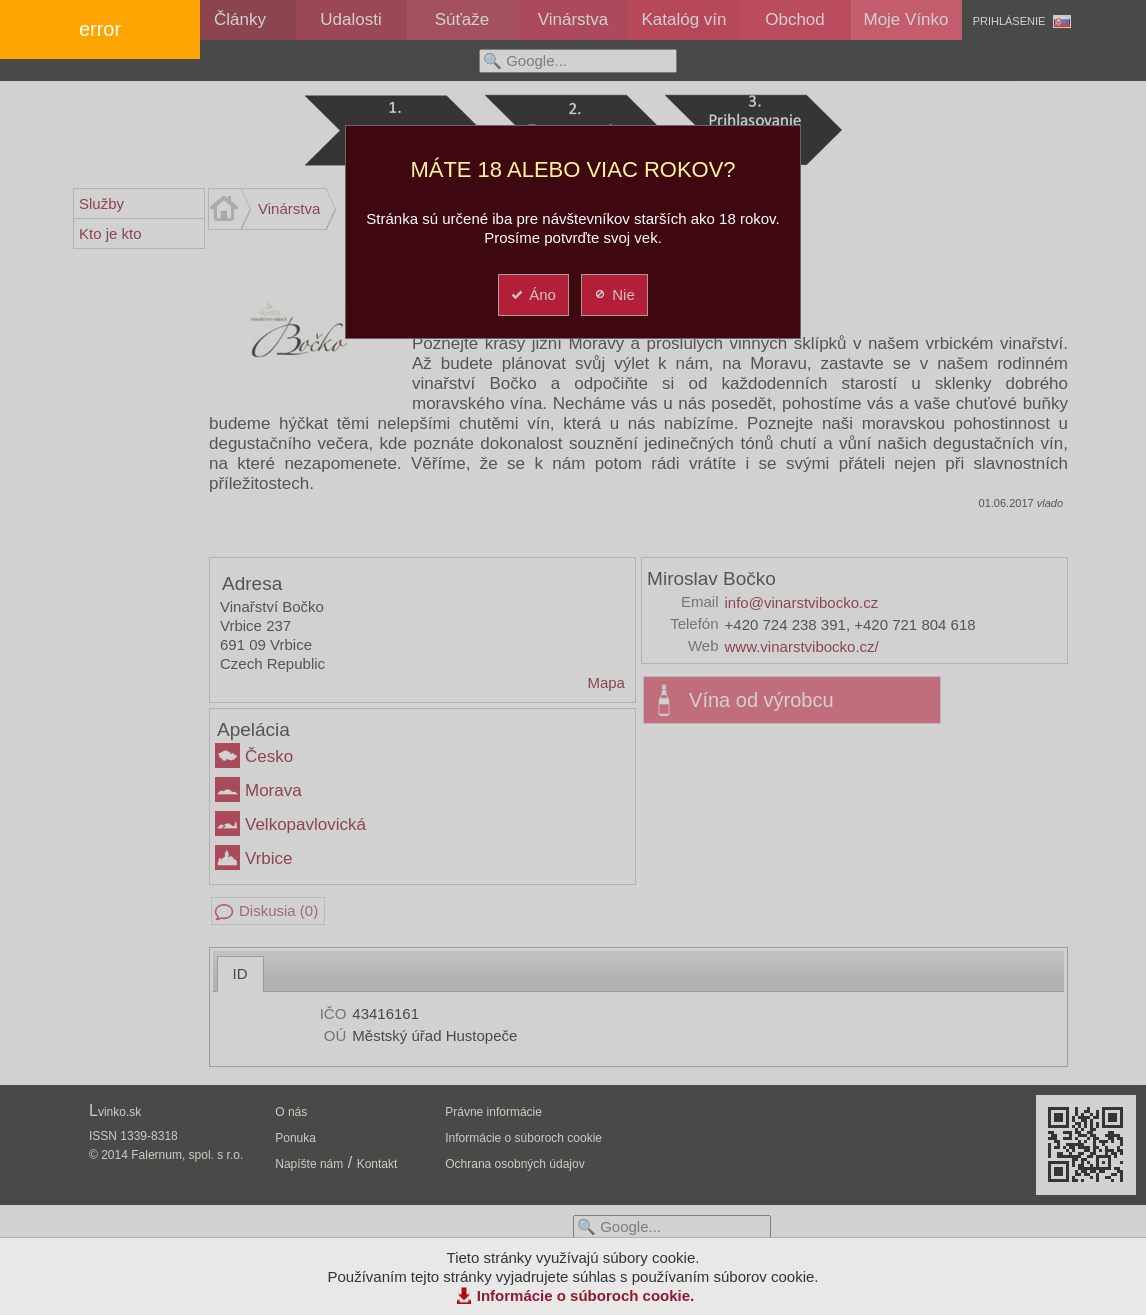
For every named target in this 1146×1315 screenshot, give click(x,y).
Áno (532, 294)
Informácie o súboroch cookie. (586, 1295)
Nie (613, 294)
